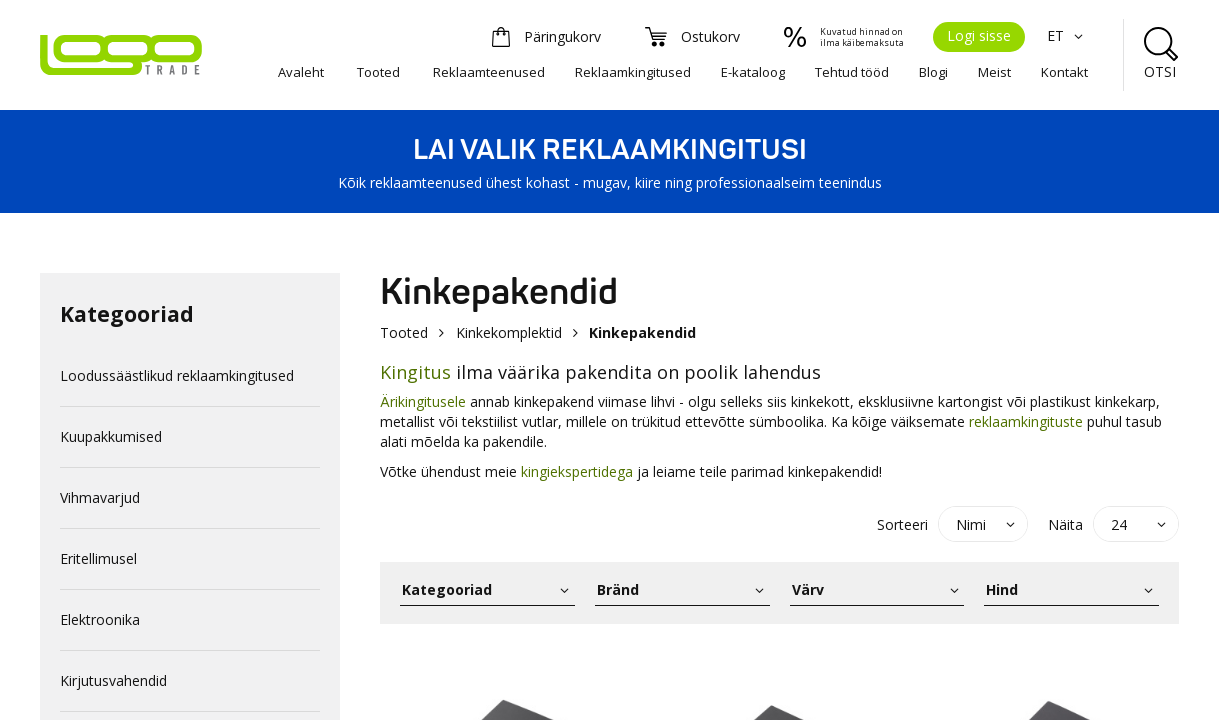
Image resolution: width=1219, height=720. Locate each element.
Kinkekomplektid (509, 332)
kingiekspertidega (577, 471)
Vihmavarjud (100, 497)
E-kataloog (753, 72)
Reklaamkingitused (633, 72)
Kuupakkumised (111, 436)
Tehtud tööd (852, 72)
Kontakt (1064, 72)
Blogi (933, 72)
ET (1067, 35)
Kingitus (415, 372)
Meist (994, 72)
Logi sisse (979, 35)
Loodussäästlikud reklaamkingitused (177, 375)
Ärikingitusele (423, 401)
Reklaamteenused (489, 72)
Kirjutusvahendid (113, 680)
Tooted (378, 72)
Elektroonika (100, 619)
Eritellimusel (98, 558)
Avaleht (301, 72)
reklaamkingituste (1026, 421)
